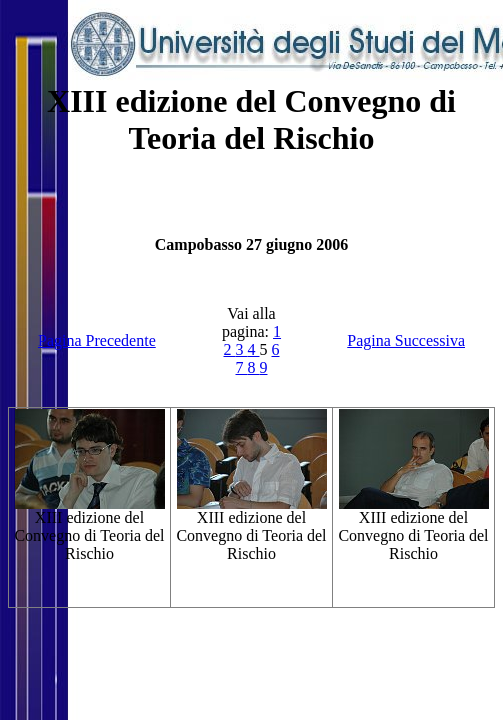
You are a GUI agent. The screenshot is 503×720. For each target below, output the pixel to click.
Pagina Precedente (97, 340)
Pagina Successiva (406, 340)
